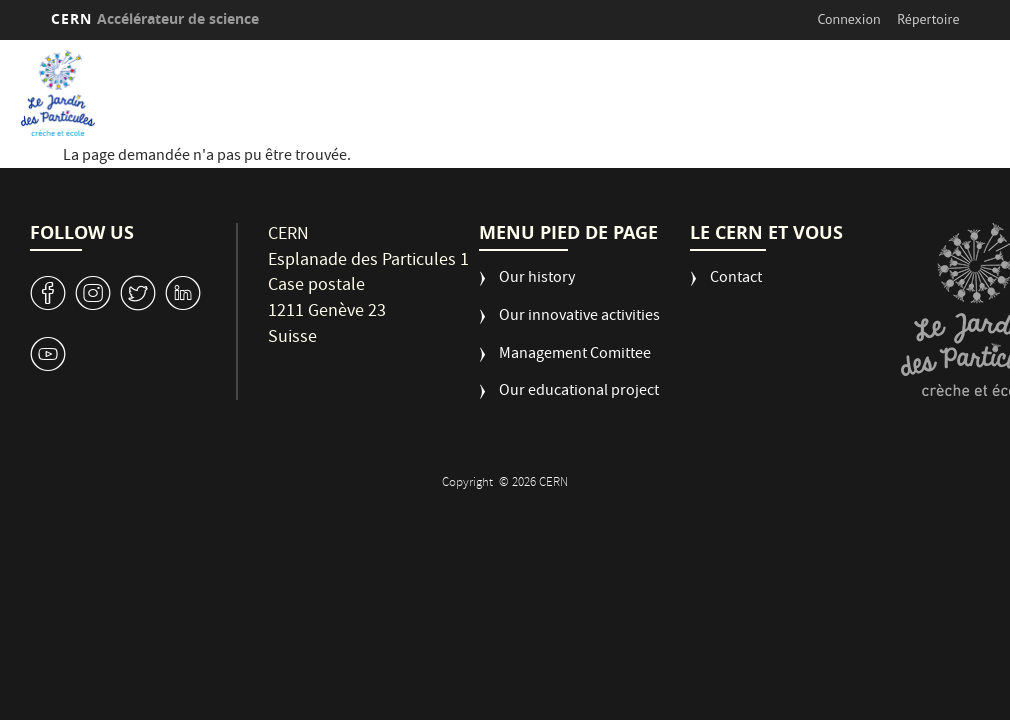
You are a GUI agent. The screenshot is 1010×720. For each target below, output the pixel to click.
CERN (155, 18)
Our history (537, 279)
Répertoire (928, 19)
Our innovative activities (579, 317)
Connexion (849, 19)
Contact (736, 279)
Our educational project (579, 392)
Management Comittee (575, 355)
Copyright (469, 483)
